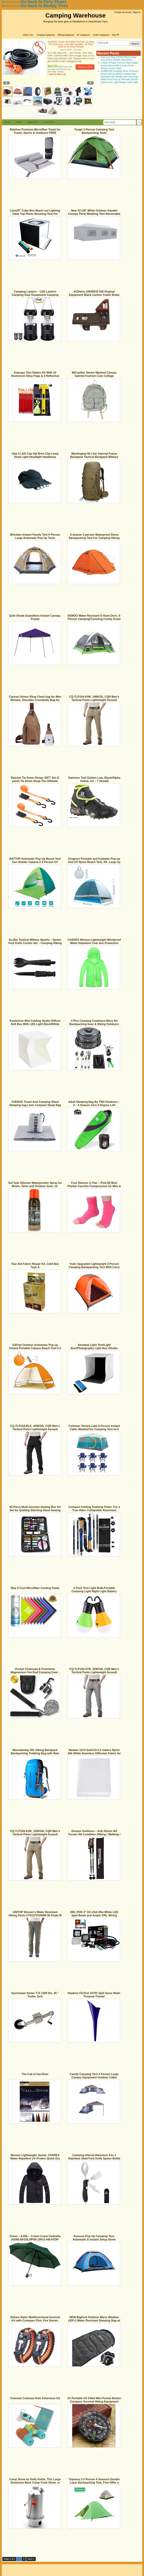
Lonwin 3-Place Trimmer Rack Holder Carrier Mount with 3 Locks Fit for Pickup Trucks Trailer (119, 65)
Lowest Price (49, 122)
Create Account (122, 12)
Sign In (137, 12)
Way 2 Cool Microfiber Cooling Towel (35, 1588)
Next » (31, 2559)
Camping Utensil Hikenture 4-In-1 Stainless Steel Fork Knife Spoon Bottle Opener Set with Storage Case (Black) (94, 2158)
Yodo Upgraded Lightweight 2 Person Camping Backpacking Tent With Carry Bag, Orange (94, 1267)
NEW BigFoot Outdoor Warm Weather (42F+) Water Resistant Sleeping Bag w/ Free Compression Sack (94, 2320)
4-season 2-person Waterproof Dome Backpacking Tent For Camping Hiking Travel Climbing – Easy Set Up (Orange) (94, 538)
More (115, 35)
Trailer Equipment (101, 35)
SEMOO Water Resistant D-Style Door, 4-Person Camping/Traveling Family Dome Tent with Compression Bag (94, 619)
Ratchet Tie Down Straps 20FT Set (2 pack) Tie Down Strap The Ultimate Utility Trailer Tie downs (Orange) (35, 781)
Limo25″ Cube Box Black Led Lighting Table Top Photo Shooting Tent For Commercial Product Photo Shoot (35, 214)
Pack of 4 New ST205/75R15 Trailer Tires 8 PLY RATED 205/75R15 (119, 58)
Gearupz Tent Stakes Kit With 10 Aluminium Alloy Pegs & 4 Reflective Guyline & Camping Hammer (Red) (35, 376)
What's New (28, 35)
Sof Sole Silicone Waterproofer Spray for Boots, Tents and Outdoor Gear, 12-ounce (35, 1186)
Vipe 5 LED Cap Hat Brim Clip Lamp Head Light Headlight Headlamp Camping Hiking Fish (35, 457)
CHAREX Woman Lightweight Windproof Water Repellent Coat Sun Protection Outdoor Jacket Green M (94, 943)
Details (60, 72)
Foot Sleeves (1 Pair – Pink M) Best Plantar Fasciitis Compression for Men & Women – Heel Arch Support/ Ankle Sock (94, 1186)
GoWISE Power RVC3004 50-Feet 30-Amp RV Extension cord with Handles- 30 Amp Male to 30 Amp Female (71, 44)
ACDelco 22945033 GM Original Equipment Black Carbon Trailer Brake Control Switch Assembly (94, 295)
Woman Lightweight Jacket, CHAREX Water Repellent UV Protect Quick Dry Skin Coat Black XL (35, 2158)
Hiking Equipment (66, 35)
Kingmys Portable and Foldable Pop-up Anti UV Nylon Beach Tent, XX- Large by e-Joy (94, 862)
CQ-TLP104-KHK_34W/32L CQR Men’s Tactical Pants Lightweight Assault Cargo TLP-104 (94, 700)
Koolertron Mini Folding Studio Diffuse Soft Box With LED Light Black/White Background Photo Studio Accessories (35, 1024)
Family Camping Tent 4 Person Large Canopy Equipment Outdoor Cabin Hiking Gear (94, 2077)
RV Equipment (83, 35)
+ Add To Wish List (56, 74)
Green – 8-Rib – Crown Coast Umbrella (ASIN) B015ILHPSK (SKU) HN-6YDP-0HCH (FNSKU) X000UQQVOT (35, 2239)
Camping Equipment (45, 35)
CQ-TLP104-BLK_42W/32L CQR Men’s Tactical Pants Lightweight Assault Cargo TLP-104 (35, 1429)
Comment (77, 50)
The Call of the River (35, 2074)
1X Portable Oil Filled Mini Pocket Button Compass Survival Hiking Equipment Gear (94, 2401)
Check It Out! (85, 67)
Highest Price (33, 122)
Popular (19, 122)
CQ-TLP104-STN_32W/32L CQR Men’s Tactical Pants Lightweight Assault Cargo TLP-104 (94, 1672)
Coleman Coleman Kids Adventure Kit (35, 2398)
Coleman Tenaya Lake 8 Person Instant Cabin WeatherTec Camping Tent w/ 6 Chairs (94, 1429)
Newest (7, 122)
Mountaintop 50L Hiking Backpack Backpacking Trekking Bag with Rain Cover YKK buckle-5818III (35, 1753)
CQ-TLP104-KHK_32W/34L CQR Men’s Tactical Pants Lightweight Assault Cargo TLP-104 (35, 1834)
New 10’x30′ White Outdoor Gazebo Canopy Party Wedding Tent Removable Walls (94, 214)
